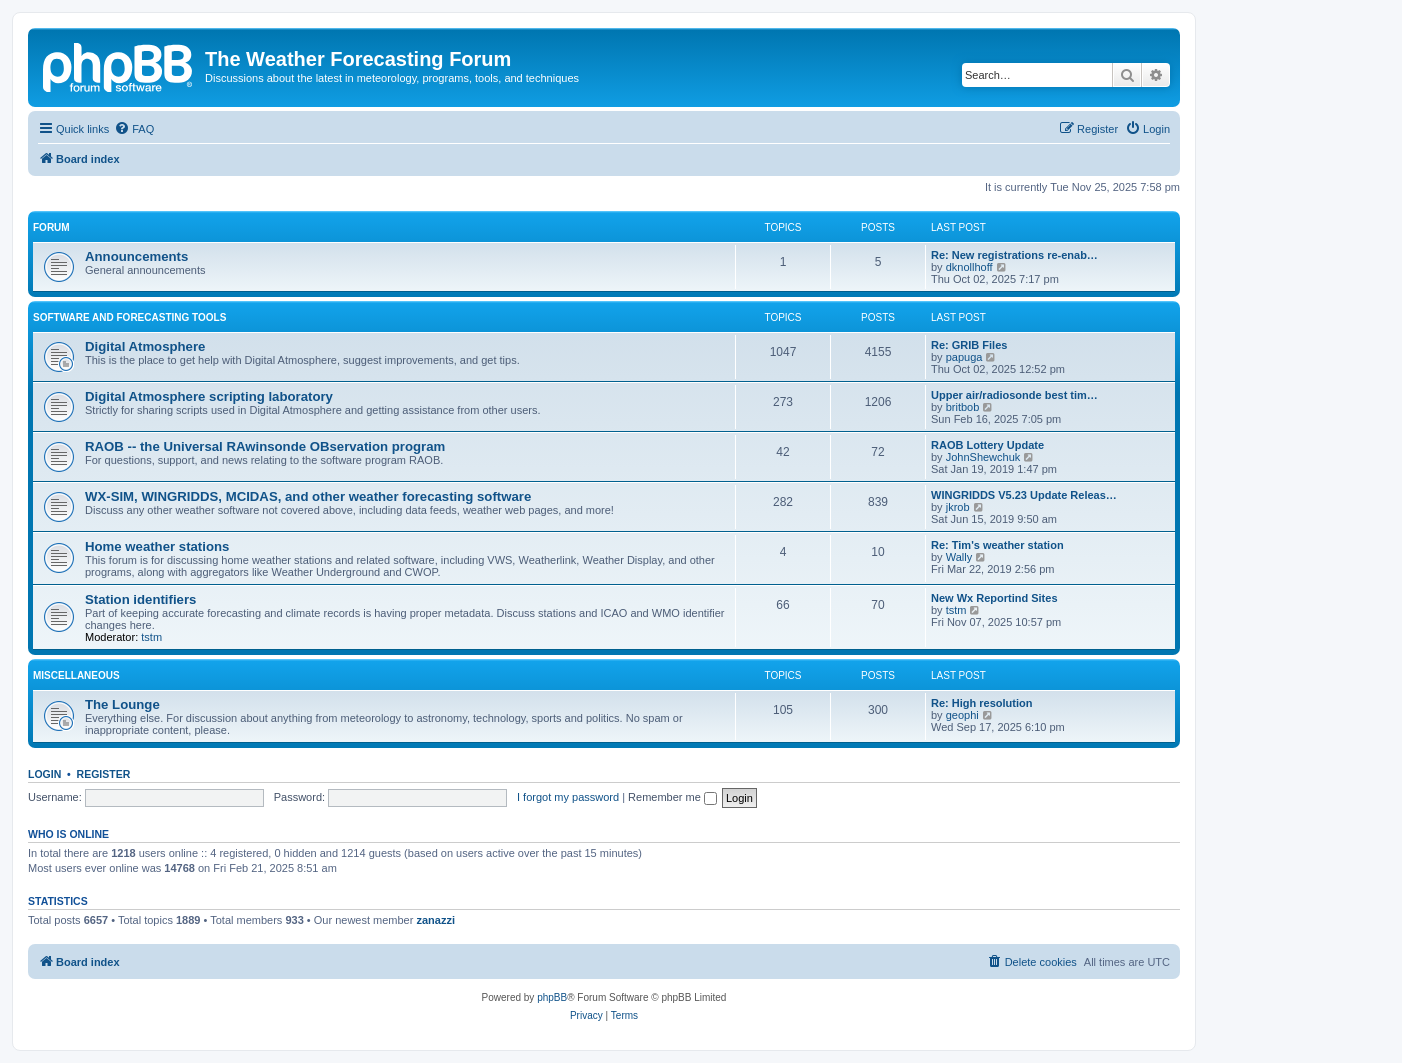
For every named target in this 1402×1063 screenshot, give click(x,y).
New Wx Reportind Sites (994, 598)
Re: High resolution (981, 703)
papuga (964, 357)
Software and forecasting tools (129, 317)
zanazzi (435, 920)
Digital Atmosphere (145, 346)
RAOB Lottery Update (987, 445)
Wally (959, 557)
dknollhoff (969, 267)
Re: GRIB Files (969, 345)
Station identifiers (140, 599)
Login (44, 774)
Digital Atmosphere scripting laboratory (209, 396)
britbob (963, 407)
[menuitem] (134, 129)
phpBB (552, 997)
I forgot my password (568, 797)
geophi (962, 715)
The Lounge (122, 704)
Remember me (672, 797)
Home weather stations (157, 546)
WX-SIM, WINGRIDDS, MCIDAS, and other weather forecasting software (308, 496)
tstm (151, 637)
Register (104, 774)
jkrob (958, 507)
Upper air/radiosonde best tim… (1014, 395)
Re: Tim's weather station (997, 545)
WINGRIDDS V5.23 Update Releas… (1024, 495)
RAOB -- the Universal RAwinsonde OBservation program (265, 446)
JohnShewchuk (983, 457)
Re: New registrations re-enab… (1014, 255)
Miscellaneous (76, 675)
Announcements (136, 256)
